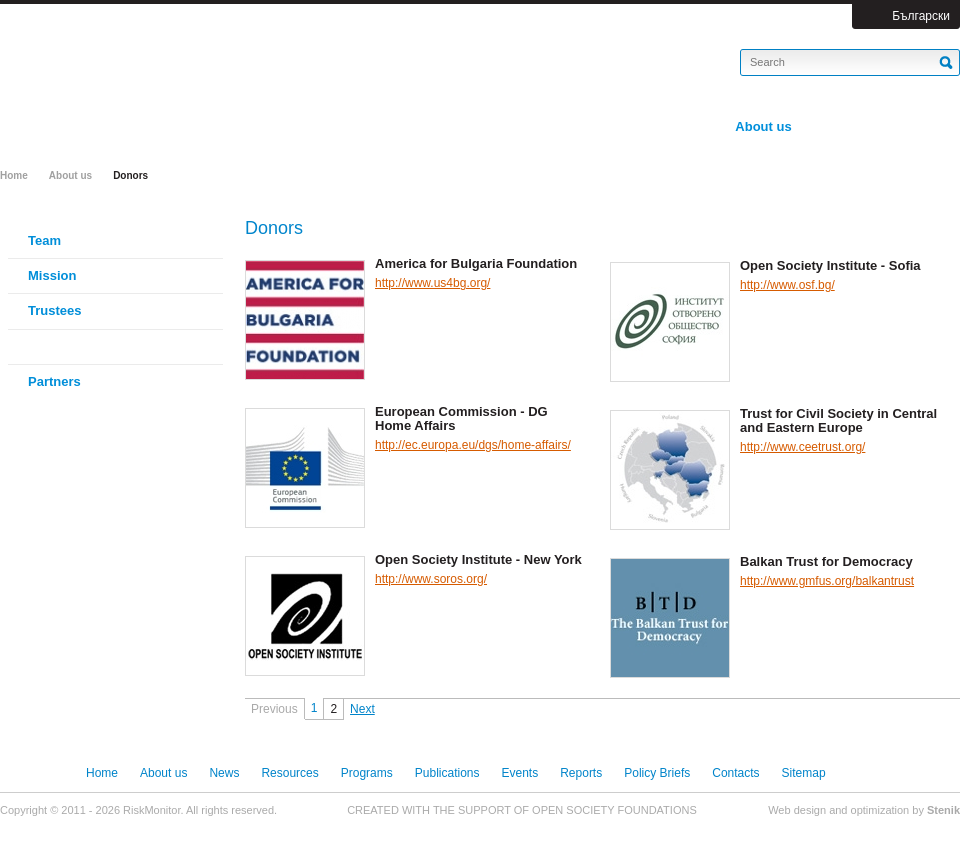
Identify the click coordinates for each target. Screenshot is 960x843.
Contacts (735, 773)
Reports (581, 773)
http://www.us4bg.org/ (432, 283)
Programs (367, 773)
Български (921, 16)
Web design (797, 810)
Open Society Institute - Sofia (830, 266)
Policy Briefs (657, 773)
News (224, 773)
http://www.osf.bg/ (787, 285)
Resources (289, 773)
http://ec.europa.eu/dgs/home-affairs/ (473, 445)
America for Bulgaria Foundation (476, 264)
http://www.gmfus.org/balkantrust (827, 581)
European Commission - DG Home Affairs (461, 419)
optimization (880, 810)
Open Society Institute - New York (478, 560)
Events (520, 773)
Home (14, 175)
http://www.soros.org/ (431, 579)
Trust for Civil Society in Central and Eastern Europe (838, 421)
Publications (447, 773)
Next (362, 709)
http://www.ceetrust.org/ (802, 447)
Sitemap (804, 773)
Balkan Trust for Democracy (826, 562)
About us (70, 175)
